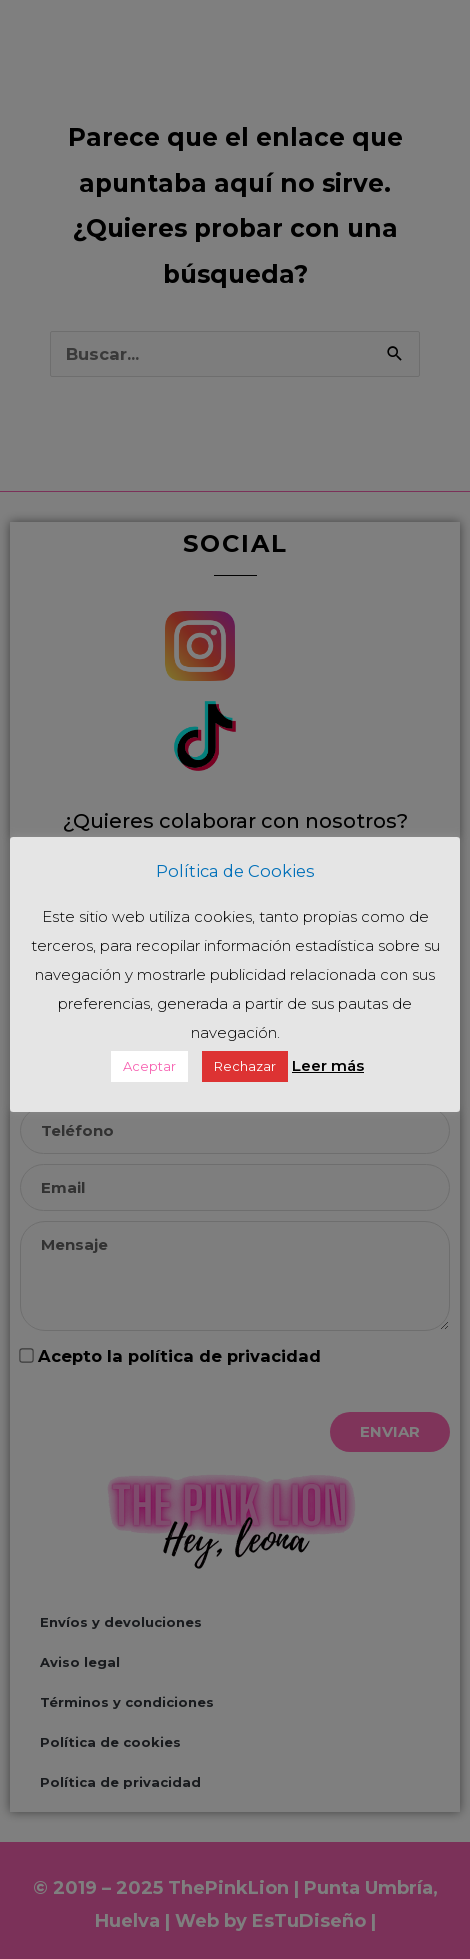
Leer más (328, 1065)
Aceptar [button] (149, 1066)
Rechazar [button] (245, 1066)
